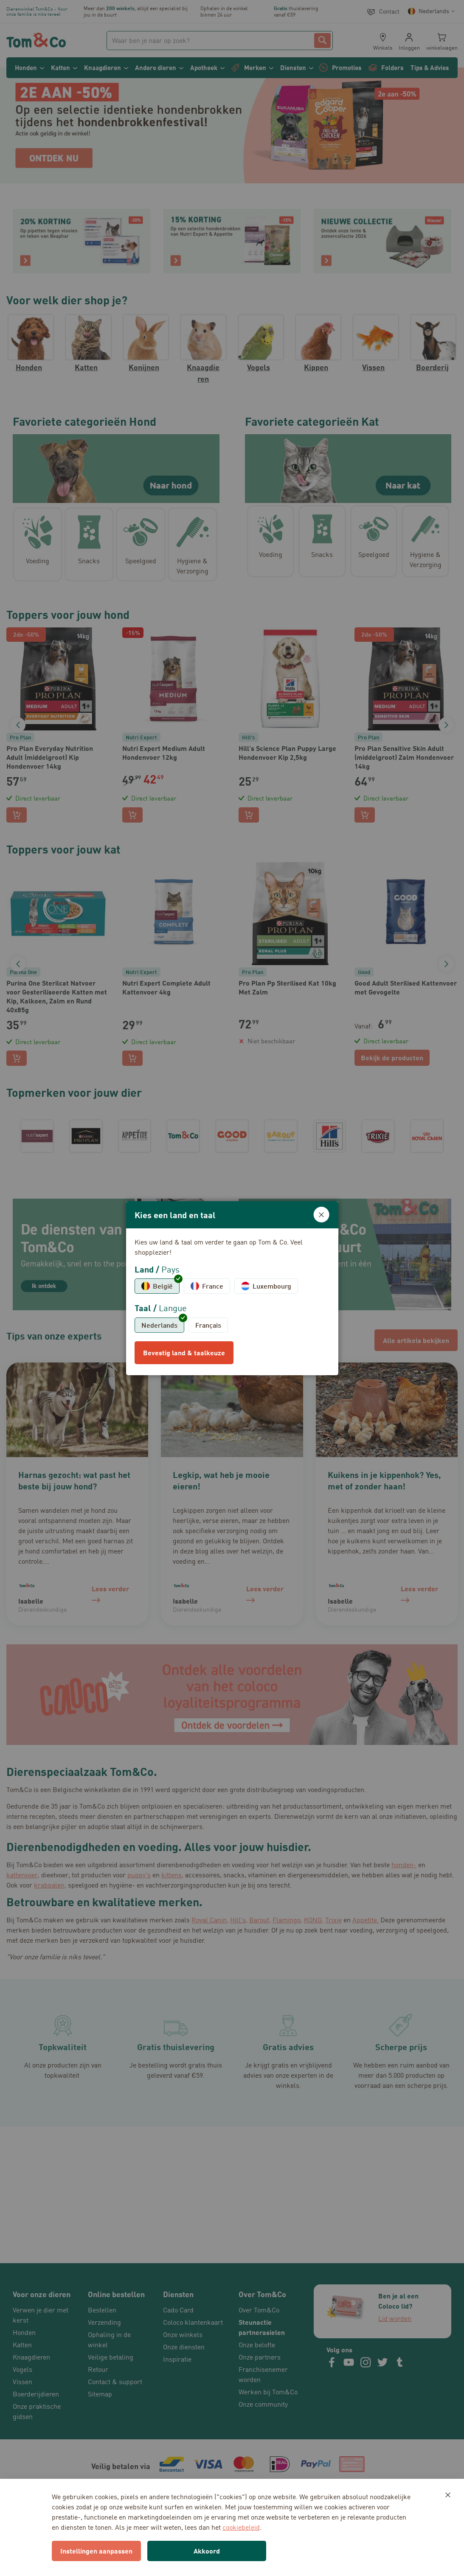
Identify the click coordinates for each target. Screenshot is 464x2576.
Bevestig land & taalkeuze (184, 1352)
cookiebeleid (241, 2527)
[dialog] (232, 1288)
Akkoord (207, 2551)
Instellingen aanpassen (96, 2551)
